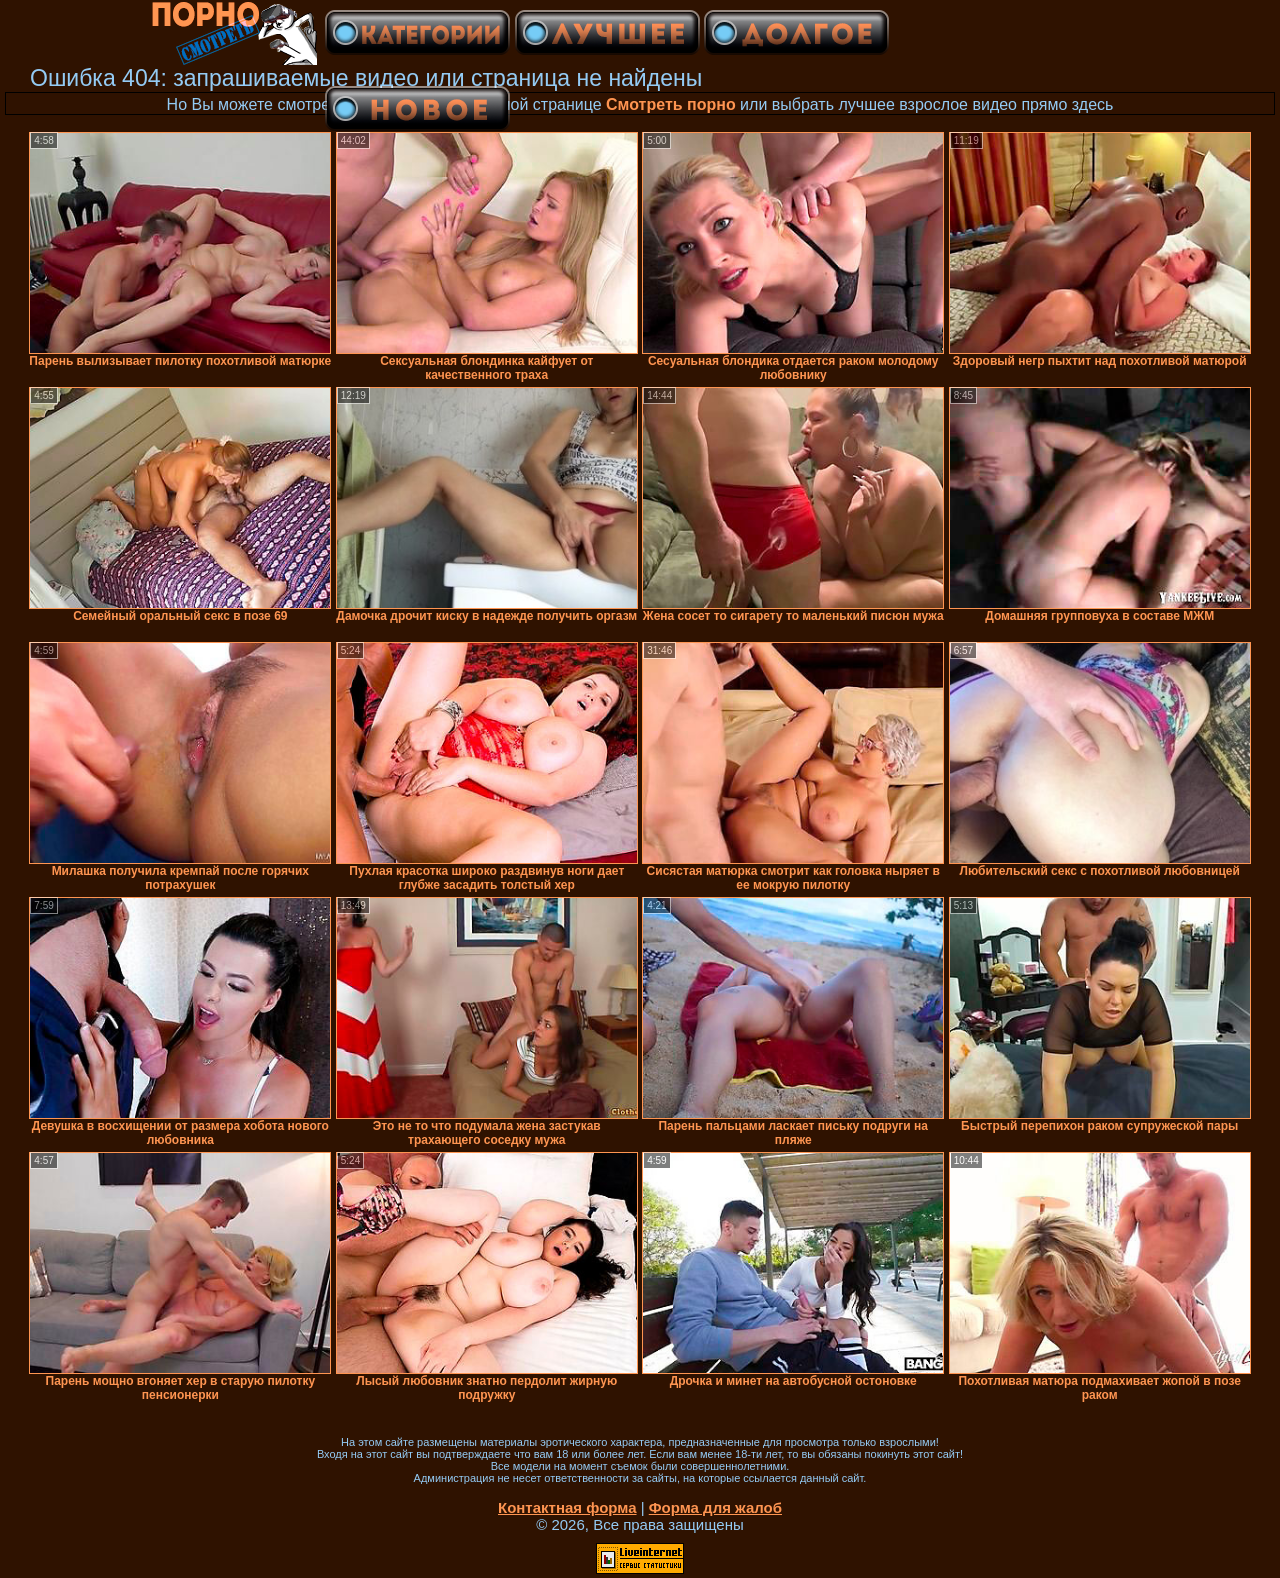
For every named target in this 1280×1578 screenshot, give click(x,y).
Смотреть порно (671, 104)
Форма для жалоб (715, 1507)
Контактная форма (567, 1507)
